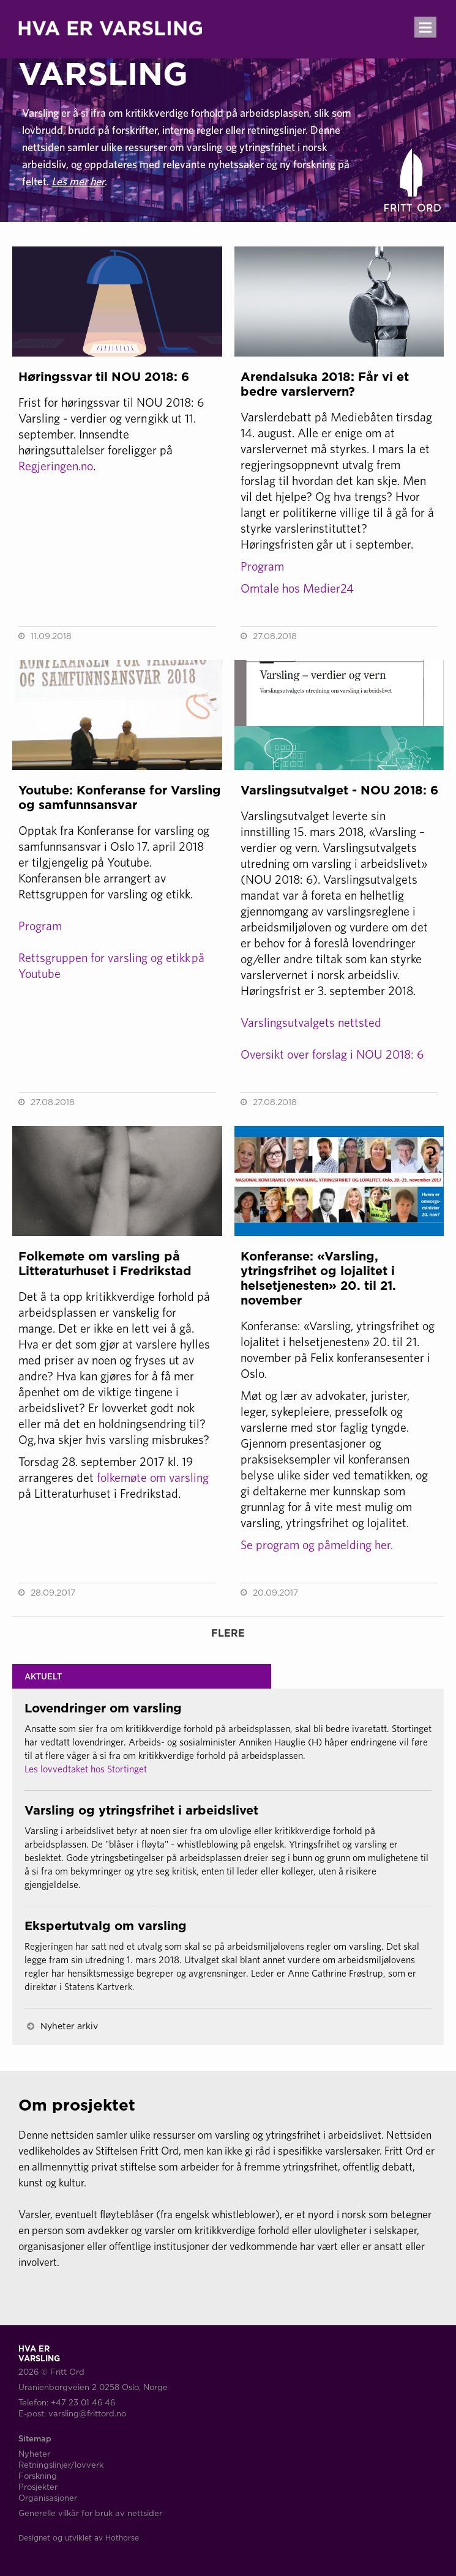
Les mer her (78, 181)
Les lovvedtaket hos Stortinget (85, 1768)
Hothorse (122, 2538)
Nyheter (34, 2453)
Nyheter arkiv (69, 2025)
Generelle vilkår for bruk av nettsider (90, 2513)
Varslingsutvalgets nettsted (311, 1022)
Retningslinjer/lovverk (60, 2464)
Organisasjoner (47, 2497)
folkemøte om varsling (153, 1477)
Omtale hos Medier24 (297, 588)
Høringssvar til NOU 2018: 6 (103, 376)
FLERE (228, 1632)
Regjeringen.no (55, 466)
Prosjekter (38, 2486)
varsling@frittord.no (87, 2413)
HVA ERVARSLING (103, 59)
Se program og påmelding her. (317, 1545)
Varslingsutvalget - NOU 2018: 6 (339, 789)
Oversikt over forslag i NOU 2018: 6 (332, 1054)
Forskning (37, 2475)
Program (262, 566)
